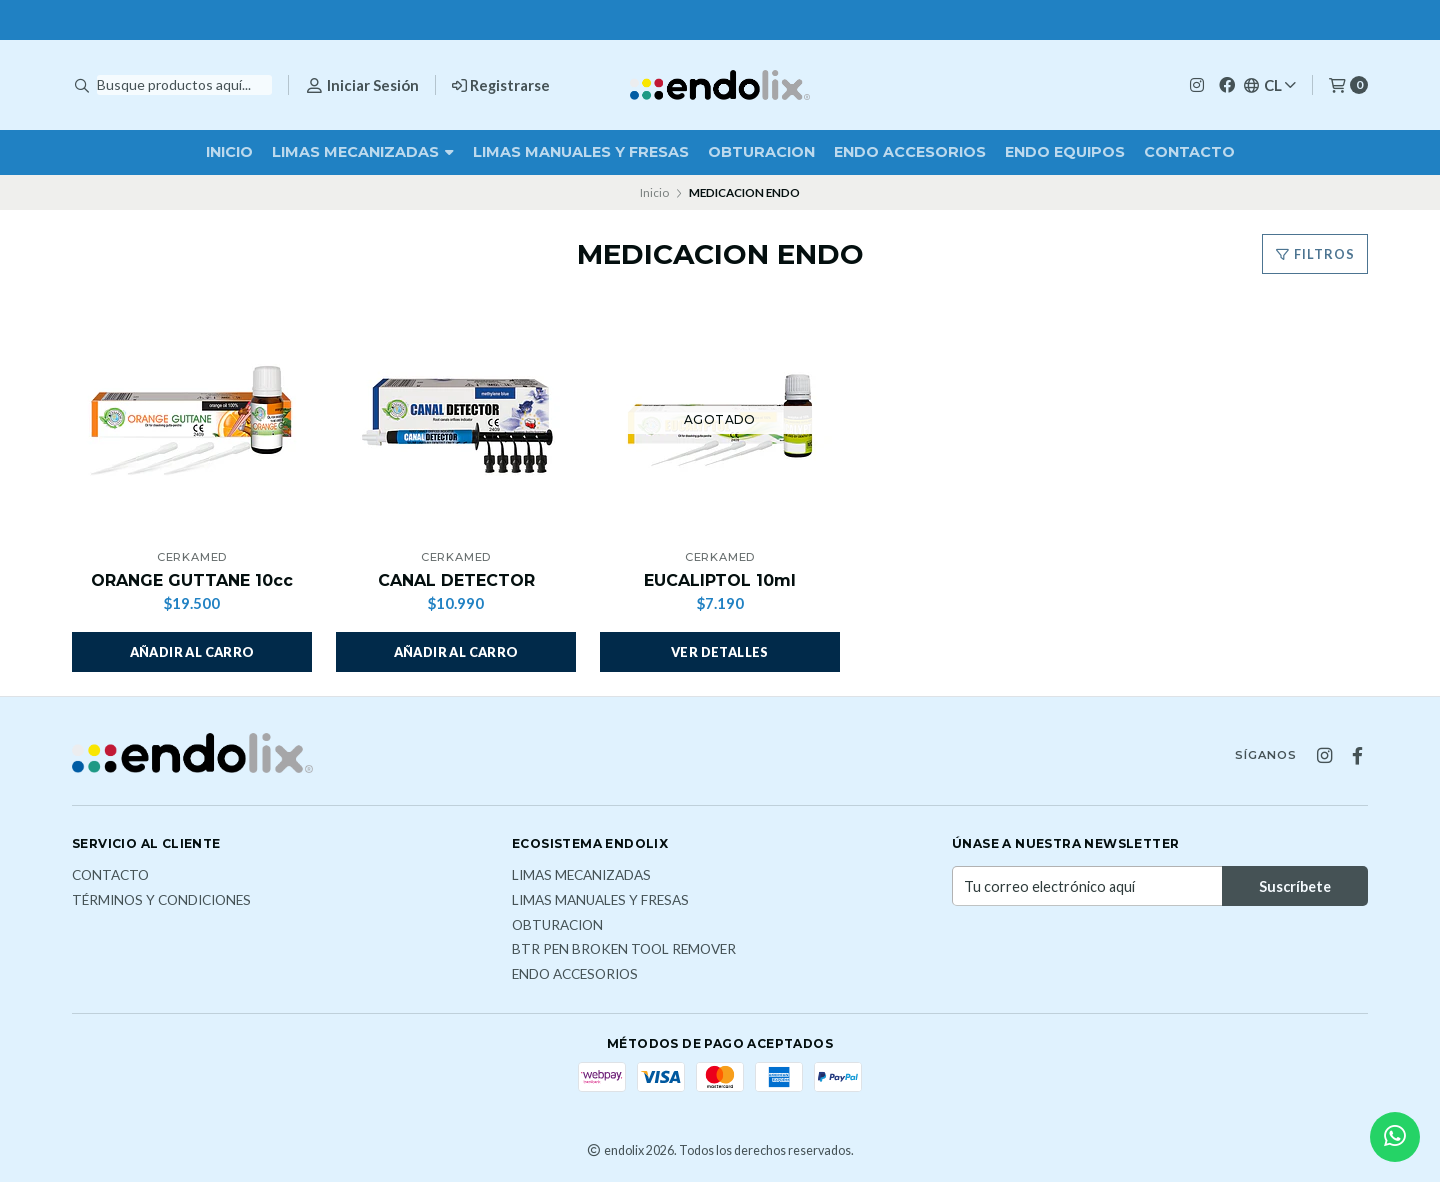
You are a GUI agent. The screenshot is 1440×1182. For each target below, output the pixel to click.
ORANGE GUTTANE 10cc (192, 580)
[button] (192, 652)
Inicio (229, 152)
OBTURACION (761, 152)
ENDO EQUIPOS (1065, 152)
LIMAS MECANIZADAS (363, 152)
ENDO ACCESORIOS (910, 152)
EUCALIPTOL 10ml (720, 580)
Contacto (1189, 152)
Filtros (1315, 254)
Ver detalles (720, 652)
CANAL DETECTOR (456, 580)
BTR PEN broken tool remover (624, 950)
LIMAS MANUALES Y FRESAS (581, 152)
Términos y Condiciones (161, 901)
